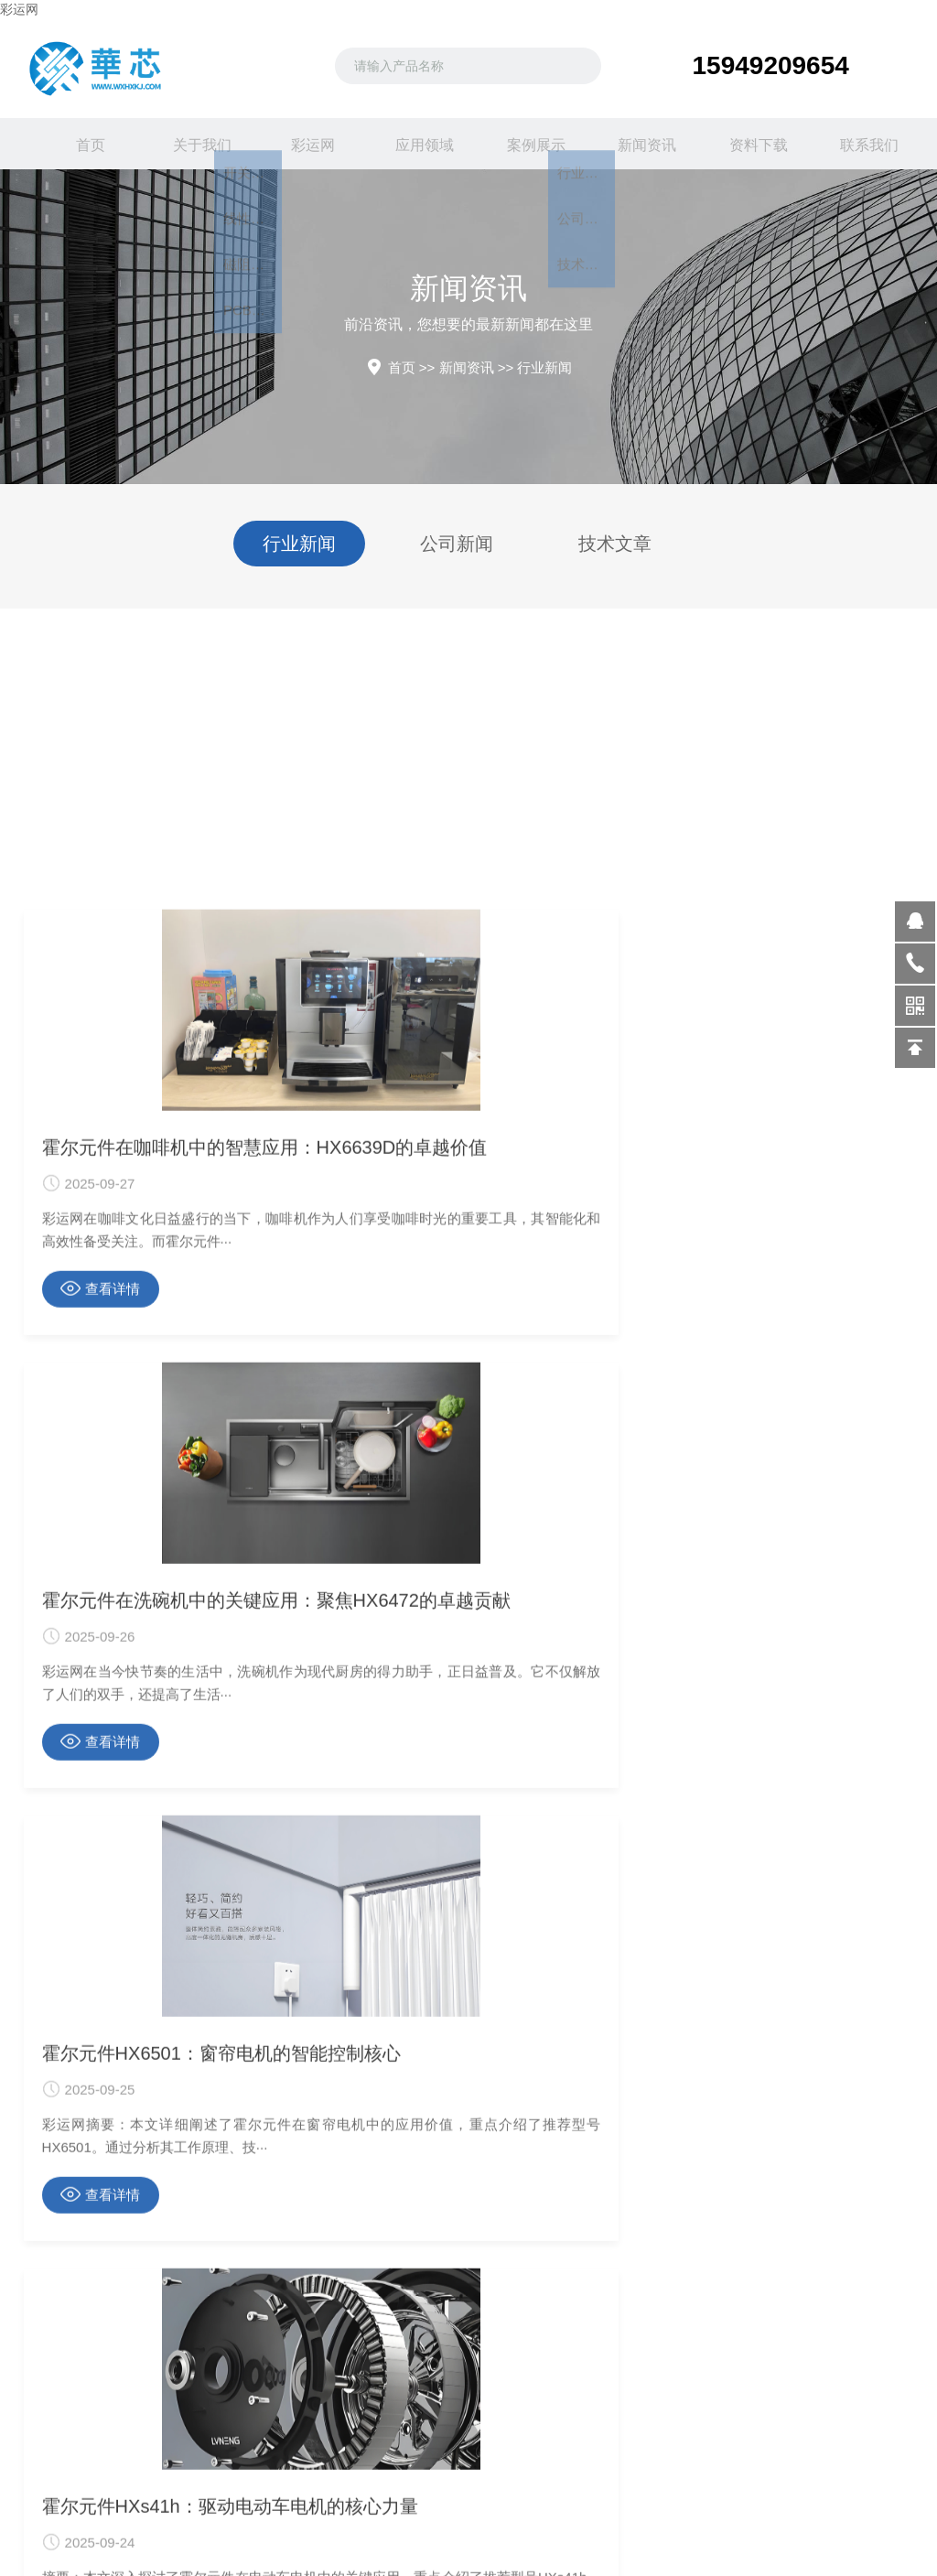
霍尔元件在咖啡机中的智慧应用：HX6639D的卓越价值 (166, 1911)
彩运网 (19, 9)
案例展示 (524, 144)
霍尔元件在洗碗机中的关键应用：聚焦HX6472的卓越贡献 (468, 1911)
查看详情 (100, 2052)
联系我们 (858, 144)
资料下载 (747, 144)
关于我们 (190, 144)
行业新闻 (544, 367)
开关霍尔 (69, 2543)
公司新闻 (456, 544)
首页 (78, 144)
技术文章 (615, 544)
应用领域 (413, 144)
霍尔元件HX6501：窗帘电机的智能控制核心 (771, 1911)
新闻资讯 (635, 144)
